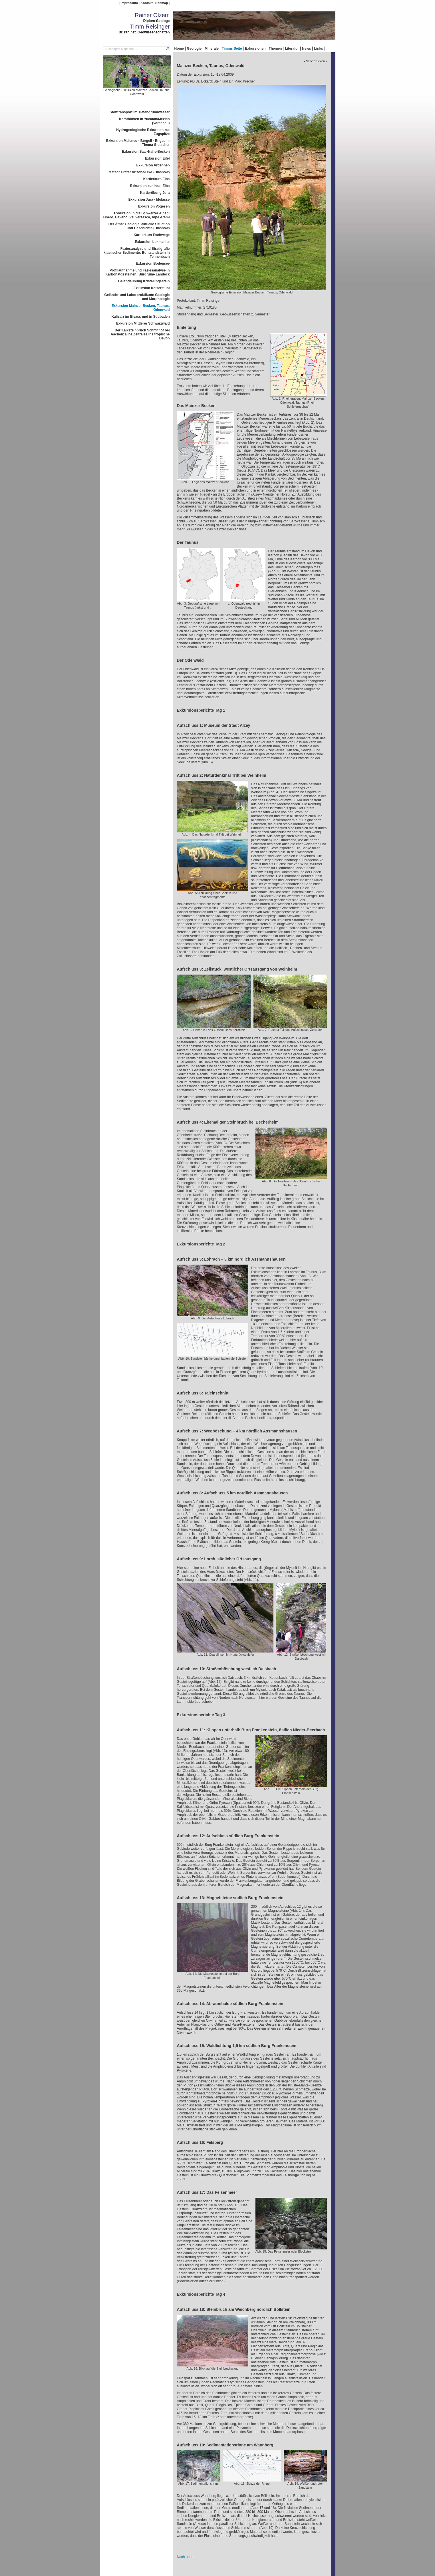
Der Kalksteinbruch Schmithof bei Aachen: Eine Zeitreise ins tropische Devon (140, 334)
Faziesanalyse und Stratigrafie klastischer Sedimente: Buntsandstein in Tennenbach (137, 253)
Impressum (129, 3)
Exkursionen (255, 49)
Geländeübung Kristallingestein (144, 281)
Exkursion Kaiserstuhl (152, 288)
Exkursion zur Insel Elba (150, 186)
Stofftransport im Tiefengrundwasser (140, 112)
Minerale (212, 49)
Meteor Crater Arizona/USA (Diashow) (139, 172)
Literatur (292, 49)
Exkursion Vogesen (154, 206)
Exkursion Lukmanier (152, 242)
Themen (275, 49)
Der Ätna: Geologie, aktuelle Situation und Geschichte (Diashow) (139, 226)
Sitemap (161, 3)
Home (179, 49)
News (306, 49)
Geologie (194, 49)
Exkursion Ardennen (153, 165)
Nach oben (185, 2557)
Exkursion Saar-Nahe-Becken (146, 152)
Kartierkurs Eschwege (152, 235)
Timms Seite (232, 49)
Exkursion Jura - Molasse (149, 200)
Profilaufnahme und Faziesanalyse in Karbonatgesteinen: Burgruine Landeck (137, 272)
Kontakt (146, 3)
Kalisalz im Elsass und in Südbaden (140, 317)
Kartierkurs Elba (156, 179)
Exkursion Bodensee (153, 263)
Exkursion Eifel (157, 158)
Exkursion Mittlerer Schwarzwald (143, 323)
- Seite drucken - (315, 61)
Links (318, 49)
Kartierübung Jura (155, 193)
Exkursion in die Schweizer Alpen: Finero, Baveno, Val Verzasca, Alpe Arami (136, 215)
